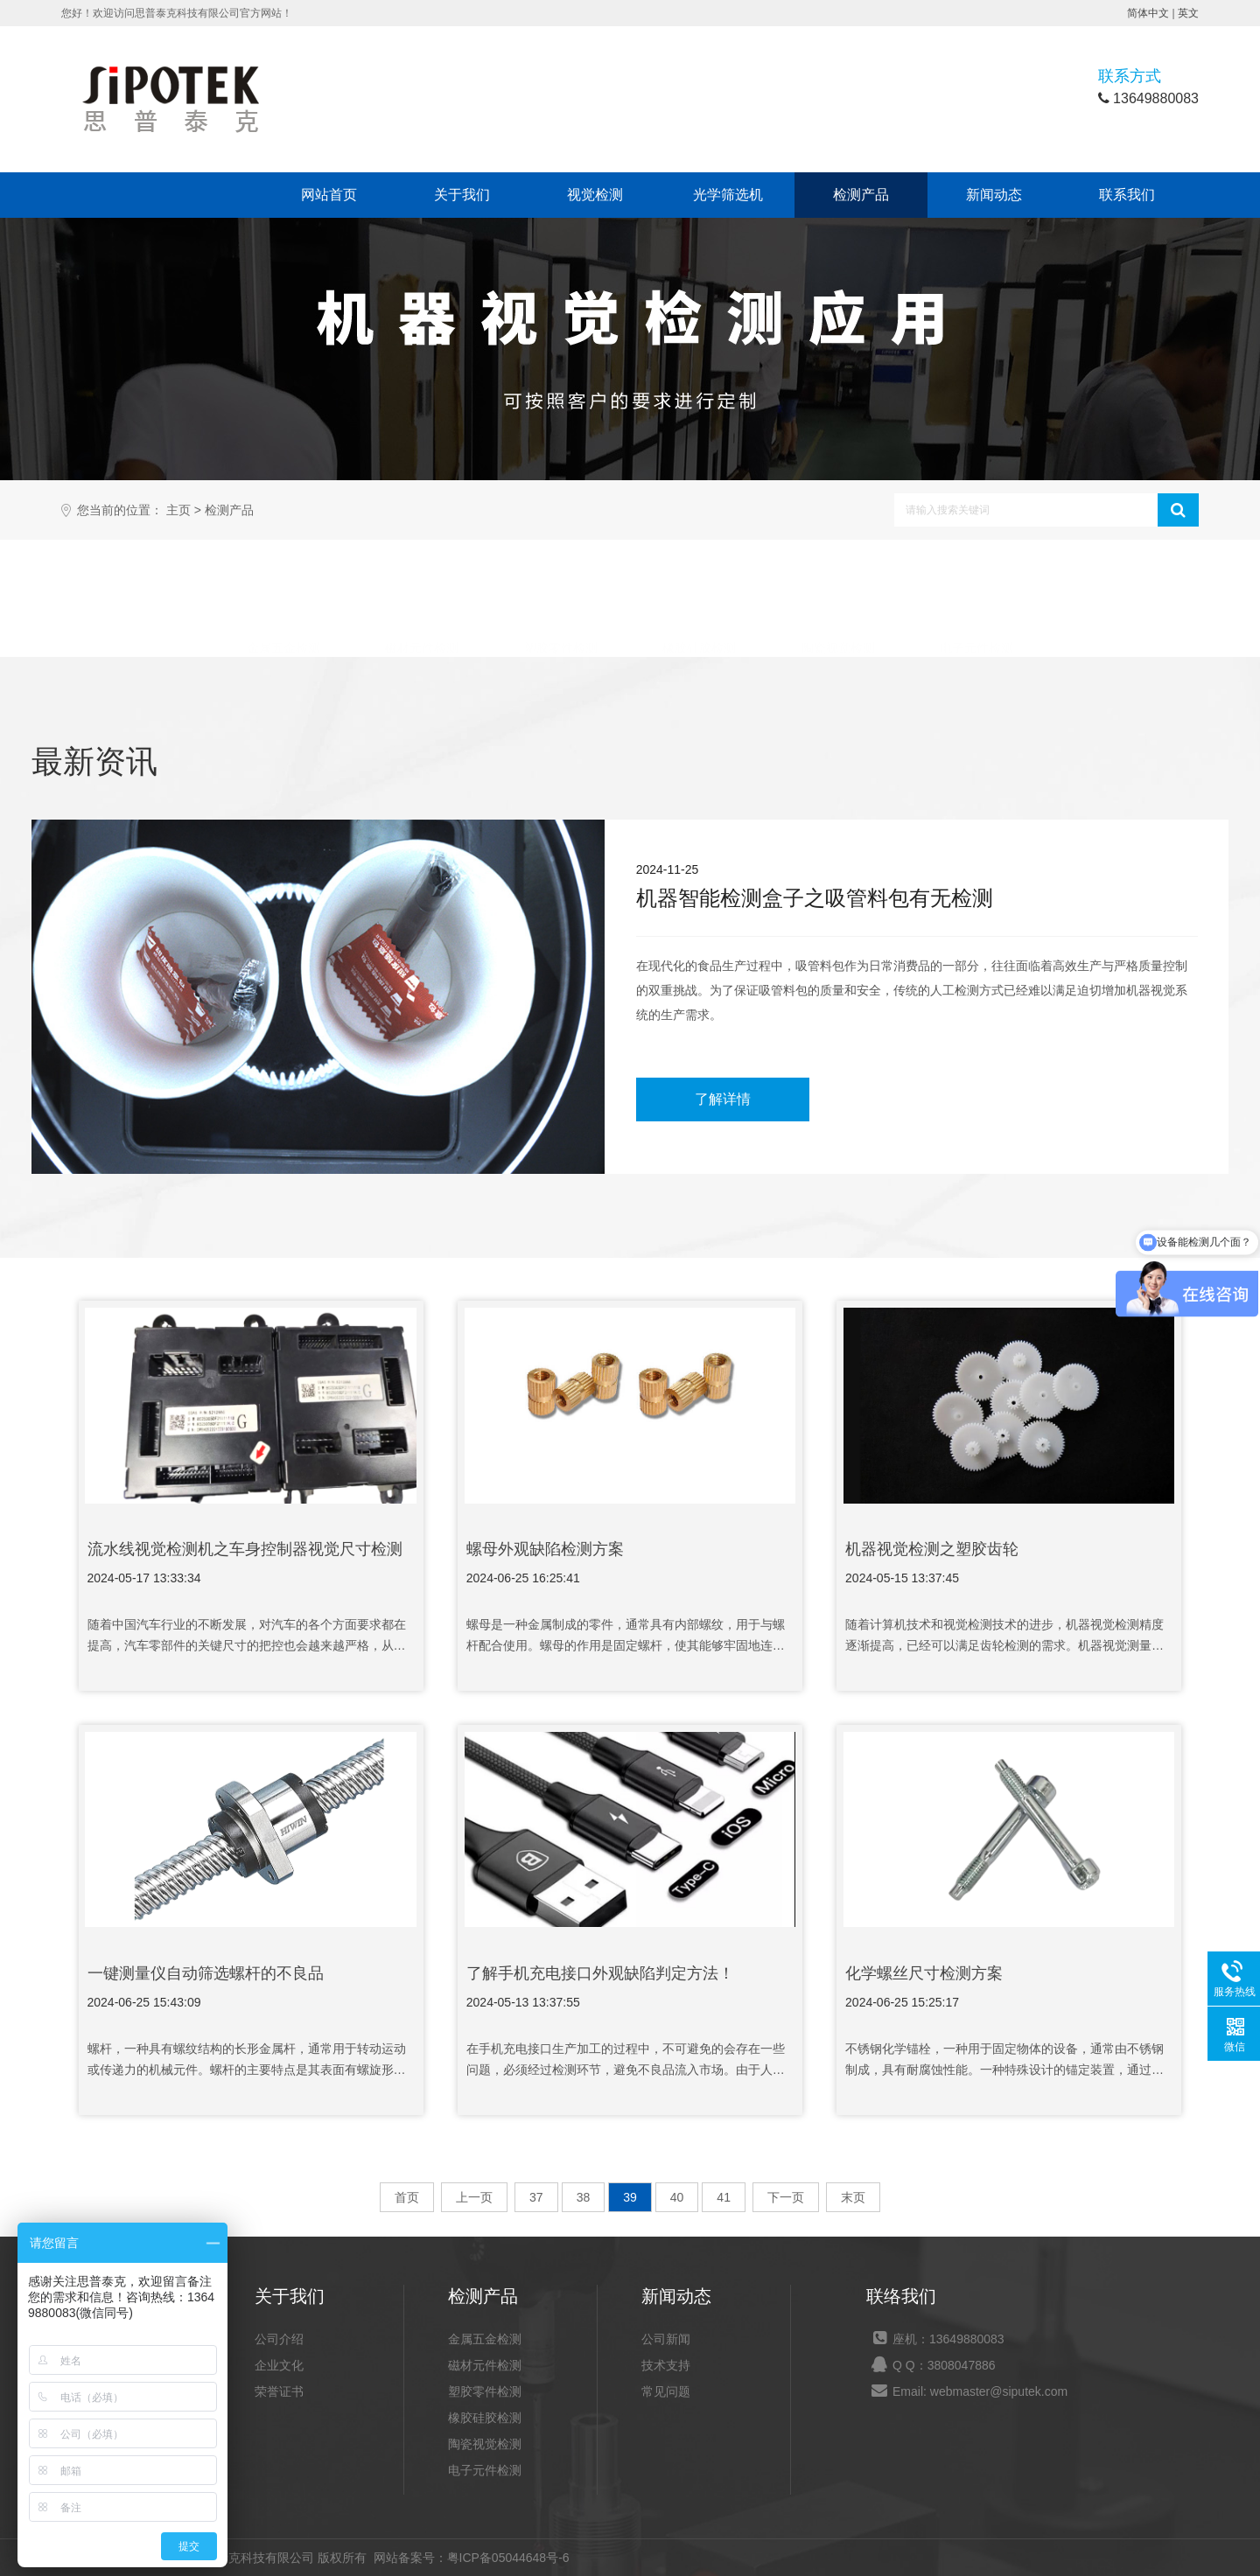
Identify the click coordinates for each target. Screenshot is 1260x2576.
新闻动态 (994, 194)
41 (724, 2197)
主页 (178, 510)
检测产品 (861, 194)
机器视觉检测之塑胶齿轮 (931, 1549)
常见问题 (665, 2391)
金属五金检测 (283, 602)
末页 (853, 2197)
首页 (407, 2197)
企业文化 (279, 2365)
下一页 (785, 2197)
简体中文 (1148, 13)
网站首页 (329, 194)
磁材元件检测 (421, 602)
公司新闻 (665, 2339)
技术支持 (665, 2365)
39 (630, 2197)
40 (677, 2197)
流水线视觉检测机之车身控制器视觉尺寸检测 (245, 1549)
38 (584, 2197)
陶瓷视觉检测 (838, 602)
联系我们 (1127, 194)
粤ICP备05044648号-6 (508, 2558)
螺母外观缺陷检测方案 (545, 1549)
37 (536, 2197)
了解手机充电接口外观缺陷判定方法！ (600, 1973)
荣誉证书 (279, 2391)
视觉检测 (595, 194)
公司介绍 (279, 2339)
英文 (1188, 13)
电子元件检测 (976, 602)
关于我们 (462, 194)
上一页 (474, 2197)
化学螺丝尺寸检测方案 (924, 1973)
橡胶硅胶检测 (699, 602)
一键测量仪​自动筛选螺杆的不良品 (206, 1973)
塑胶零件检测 (561, 602)
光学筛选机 (728, 194)
